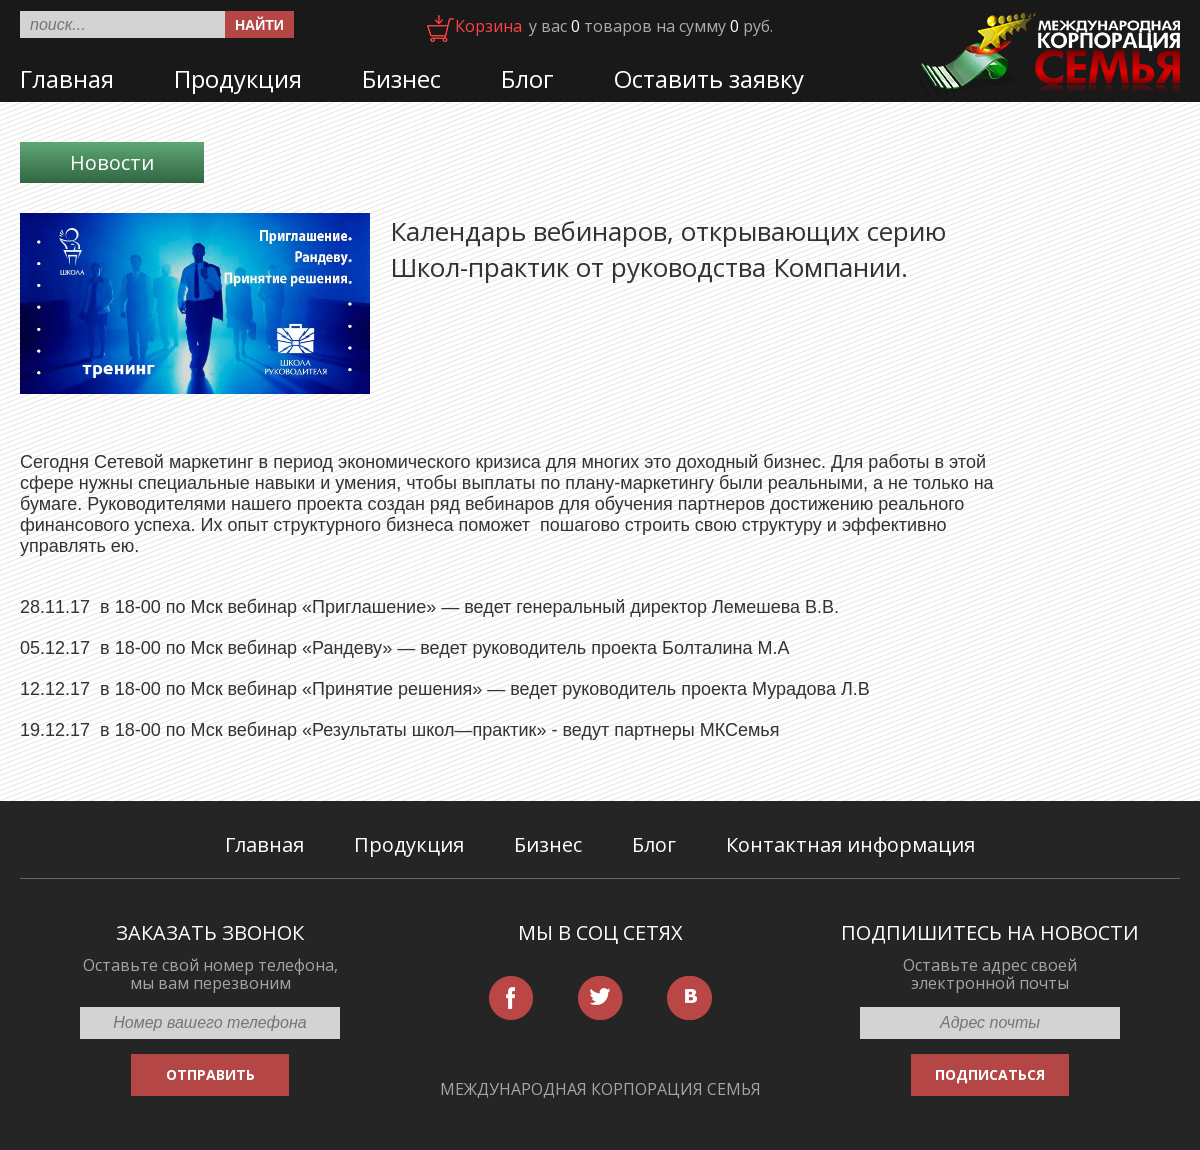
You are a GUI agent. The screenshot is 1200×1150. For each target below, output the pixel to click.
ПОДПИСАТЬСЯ (990, 1074)
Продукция (238, 78)
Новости (112, 162)
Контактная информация (850, 844)
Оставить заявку (709, 78)
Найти (259, 25)
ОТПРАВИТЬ (210, 1074)
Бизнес (401, 78)
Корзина (488, 26)
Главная (67, 78)
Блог (527, 78)
